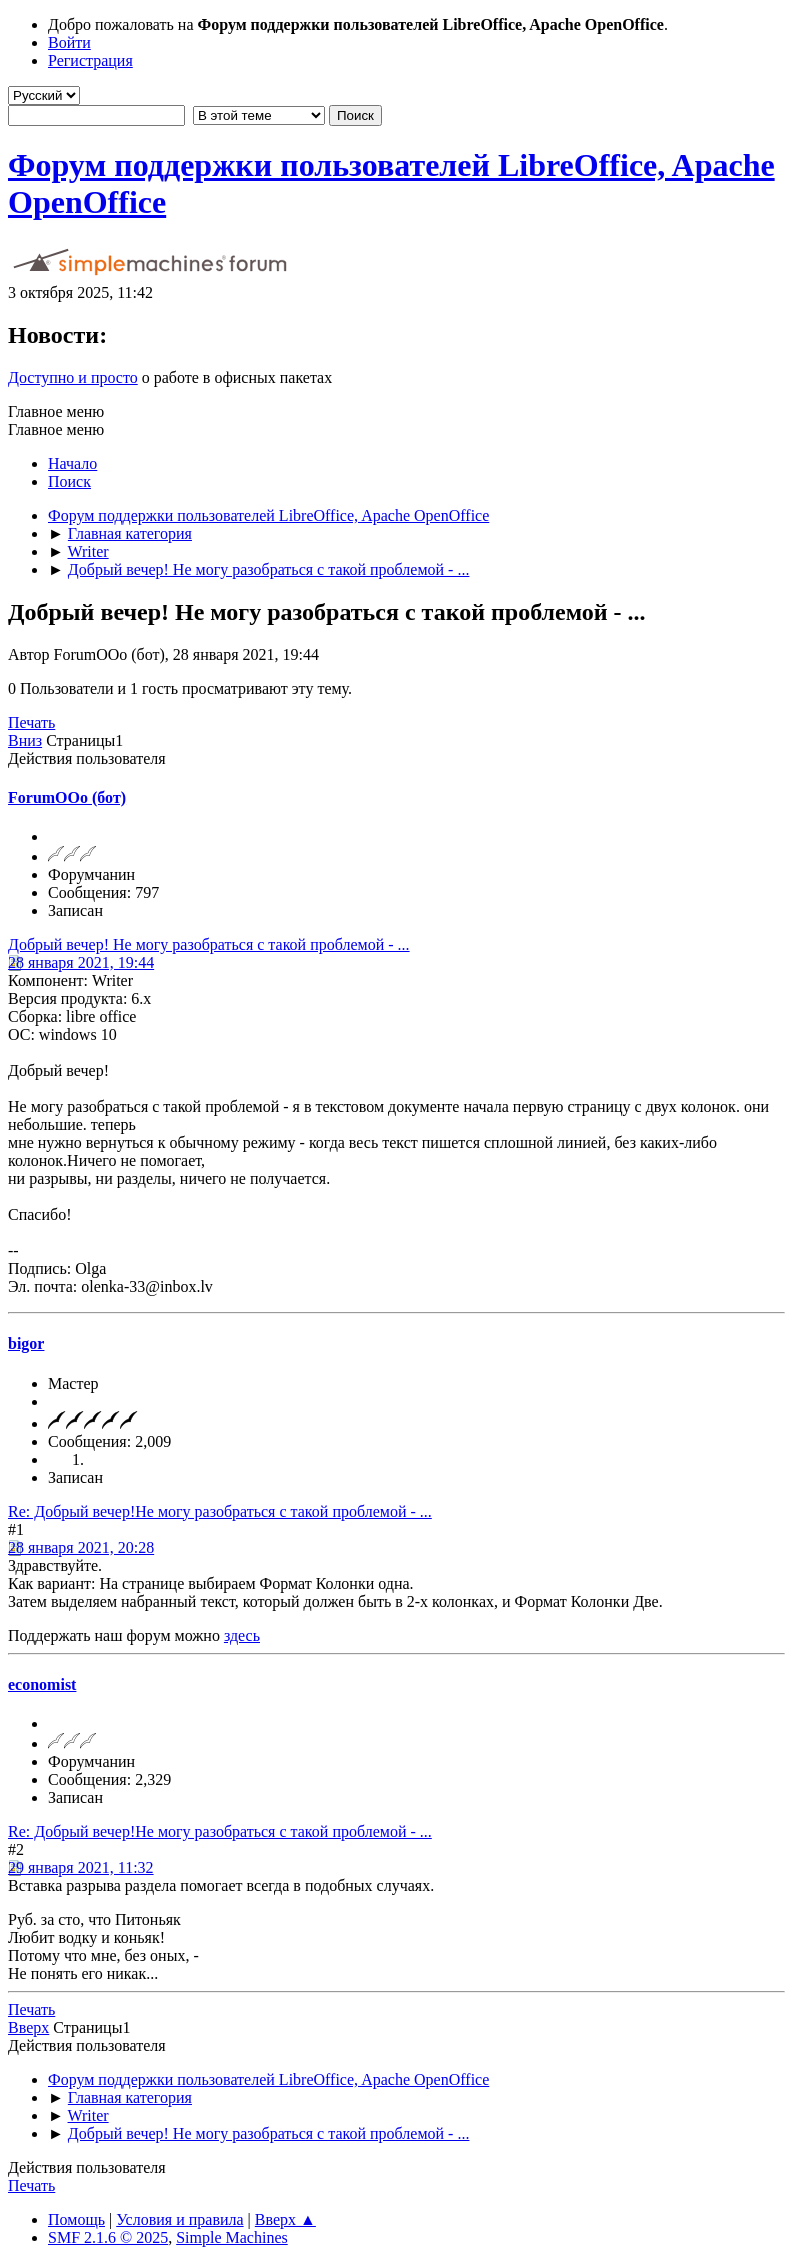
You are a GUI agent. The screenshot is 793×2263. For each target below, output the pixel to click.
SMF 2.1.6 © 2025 (108, 2237)
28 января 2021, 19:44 (81, 962)
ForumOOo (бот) (67, 797)
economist (42, 1684)
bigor (26, 1343)
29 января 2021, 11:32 (81, 1867)
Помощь (76, 2219)
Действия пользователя (87, 758)
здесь (242, 1635)
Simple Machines (232, 2237)
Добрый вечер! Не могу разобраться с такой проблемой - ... (209, 944)
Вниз (25, 740)
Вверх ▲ (285, 2219)
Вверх (28, 2027)
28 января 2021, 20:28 (81, 1547)
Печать (31, 722)
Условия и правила (179, 2219)
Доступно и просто (73, 377)
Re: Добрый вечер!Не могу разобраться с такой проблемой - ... (220, 1511)
